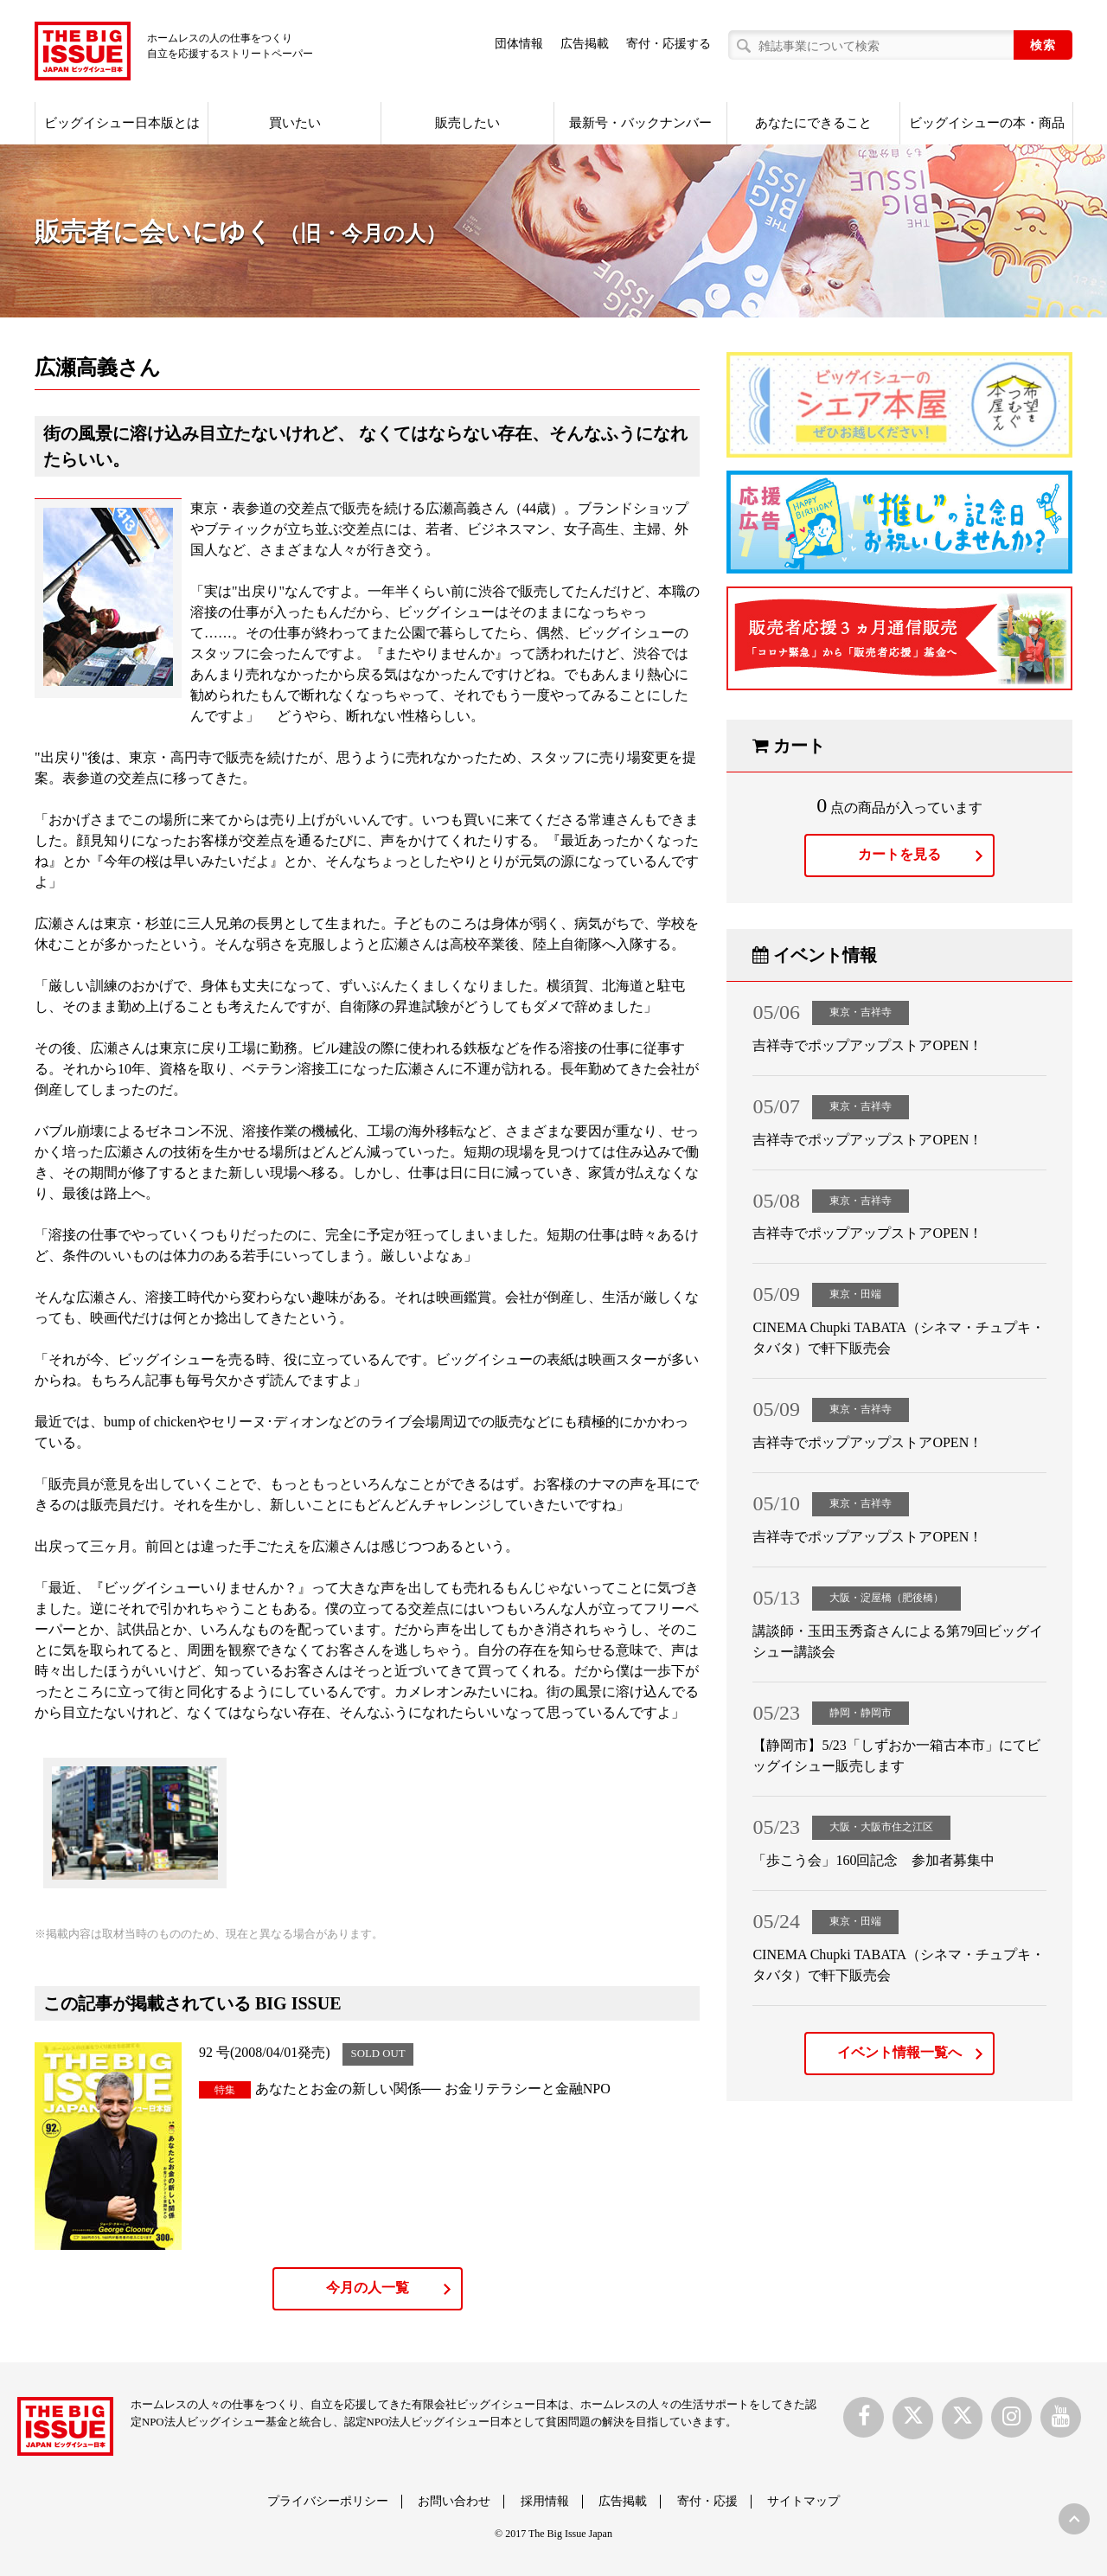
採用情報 (545, 2501)
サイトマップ (803, 2501)
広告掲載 (584, 43)
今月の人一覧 (367, 2287)
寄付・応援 (707, 2501)
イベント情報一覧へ (899, 2052)
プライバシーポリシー (327, 2501)
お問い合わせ (454, 2501)
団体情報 (519, 43)
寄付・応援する (668, 43)
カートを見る (899, 854)
